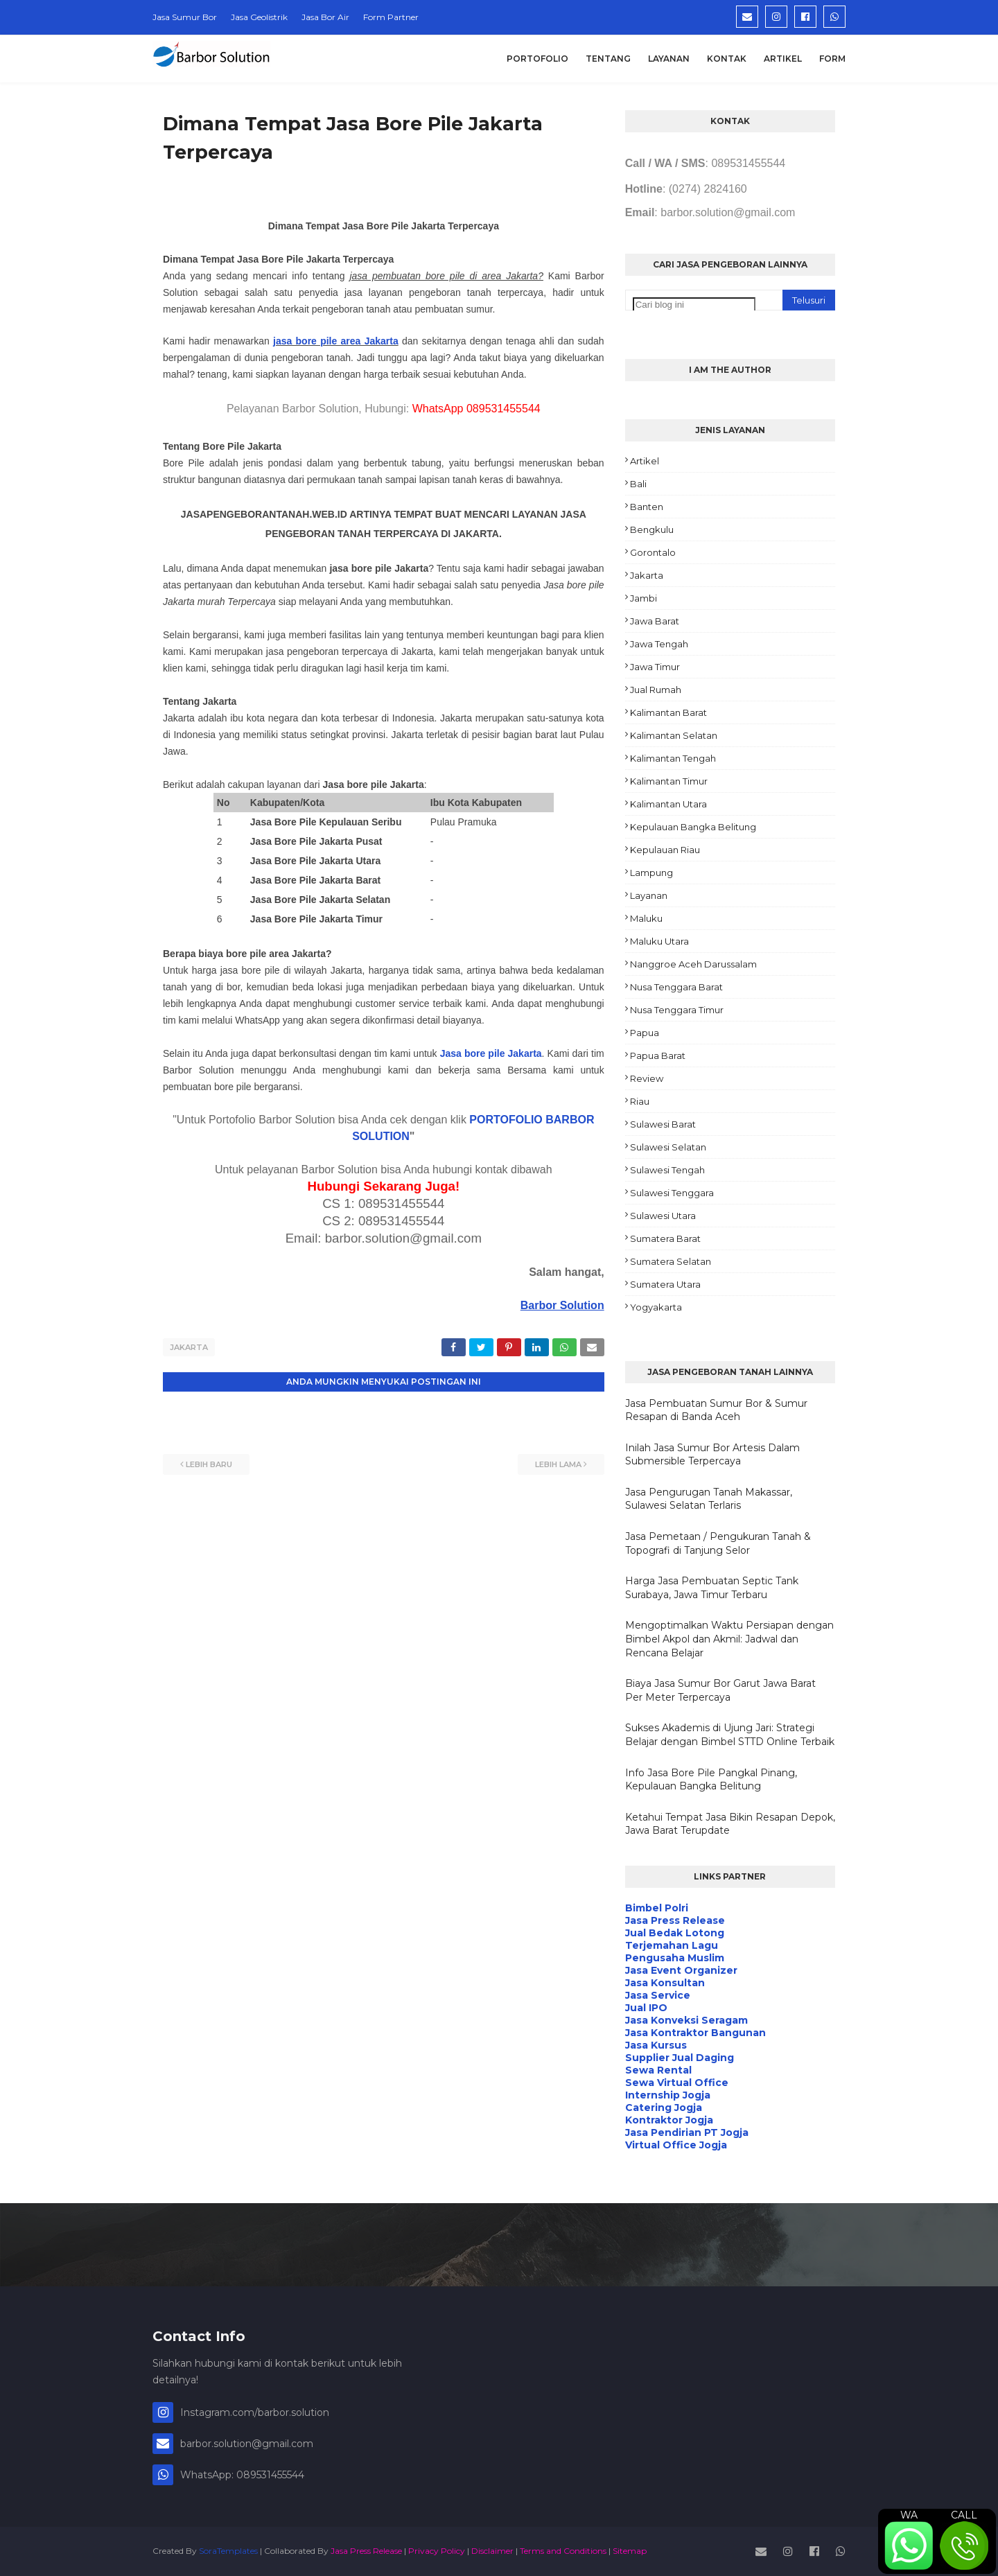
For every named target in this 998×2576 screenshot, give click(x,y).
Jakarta (189, 1347)
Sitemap (630, 2551)
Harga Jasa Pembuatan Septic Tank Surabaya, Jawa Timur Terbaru (711, 1588)
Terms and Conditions (563, 2551)
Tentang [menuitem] (608, 58)
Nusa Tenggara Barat (676, 986)
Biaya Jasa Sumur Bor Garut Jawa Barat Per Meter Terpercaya (720, 1690)
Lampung (651, 872)
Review (646, 1078)
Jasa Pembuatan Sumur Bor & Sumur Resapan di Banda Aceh (716, 1410)
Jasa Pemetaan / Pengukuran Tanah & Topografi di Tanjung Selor (718, 1543)
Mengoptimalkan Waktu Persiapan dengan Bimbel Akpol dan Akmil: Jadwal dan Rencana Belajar (729, 1638)
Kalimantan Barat (668, 712)
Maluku (646, 918)
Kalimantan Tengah (673, 758)
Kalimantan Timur (669, 781)
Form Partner (391, 17)
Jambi (643, 598)
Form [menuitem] (832, 58)
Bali (638, 483)
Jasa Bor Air (325, 17)
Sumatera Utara (665, 1284)
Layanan (648, 895)
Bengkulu (652, 529)
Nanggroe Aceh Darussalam (693, 964)
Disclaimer (492, 2551)
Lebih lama (558, 1462)
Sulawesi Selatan (668, 1147)
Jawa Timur (655, 666)
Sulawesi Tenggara (672, 1192)
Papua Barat (657, 1055)
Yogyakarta (656, 1307)
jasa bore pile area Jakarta (336, 341)
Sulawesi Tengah (667, 1169)
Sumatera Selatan (670, 1261)
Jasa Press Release (366, 2551)
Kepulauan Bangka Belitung (693, 826)
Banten (646, 506)
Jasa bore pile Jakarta (491, 1053)
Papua (644, 1032)
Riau (639, 1101)
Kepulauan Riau (665, 849)
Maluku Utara (659, 941)
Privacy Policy (436, 2551)
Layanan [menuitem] (669, 58)
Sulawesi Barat (663, 1124)
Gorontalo (653, 552)
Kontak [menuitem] (726, 58)
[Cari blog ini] (694, 304)
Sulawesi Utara (663, 1215)
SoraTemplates (228, 2551)
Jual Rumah (655, 689)
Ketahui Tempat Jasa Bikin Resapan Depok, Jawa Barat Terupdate (730, 1824)
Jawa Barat (654, 621)
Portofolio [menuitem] (537, 58)
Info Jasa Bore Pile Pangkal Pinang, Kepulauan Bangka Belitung (711, 1780)
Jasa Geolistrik (259, 17)
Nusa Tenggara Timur (677, 1009)
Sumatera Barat (665, 1238)
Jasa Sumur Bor (184, 17)
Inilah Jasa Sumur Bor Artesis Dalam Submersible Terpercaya (712, 1455)
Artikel (644, 460)
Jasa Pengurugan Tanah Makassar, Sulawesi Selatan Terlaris (708, 1499)
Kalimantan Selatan (673, 735)
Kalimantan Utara (668, 803)
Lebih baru (209, 1462)
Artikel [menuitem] (783, 58)
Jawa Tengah (659, 643)
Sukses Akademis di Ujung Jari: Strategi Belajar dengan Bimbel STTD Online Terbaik (729, 1734)
